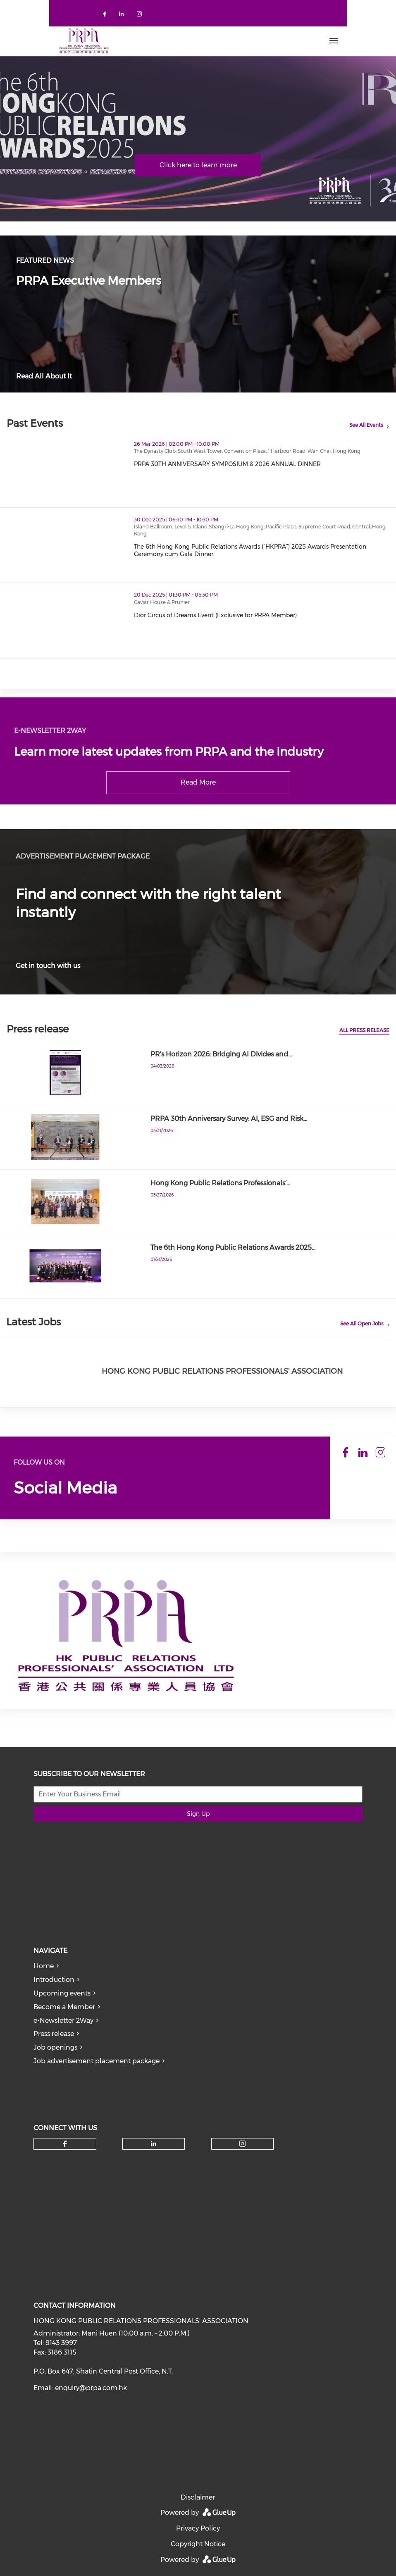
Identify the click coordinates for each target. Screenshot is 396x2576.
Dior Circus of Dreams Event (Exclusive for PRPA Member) (215, 615)
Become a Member (64, 2007)
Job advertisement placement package (96, 2061)
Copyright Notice (198, 2544)
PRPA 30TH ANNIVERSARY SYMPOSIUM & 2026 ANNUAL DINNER (227, 464)
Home (43, 1966)
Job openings (55, 2047)
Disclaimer (198, 2497)
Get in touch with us (48, 966)
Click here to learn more (198, 165)
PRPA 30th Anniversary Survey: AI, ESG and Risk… (228, 1119)
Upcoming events (62, 1993)
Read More (198, 782)
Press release (53, 2034)
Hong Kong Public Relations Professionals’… (220, 1183)
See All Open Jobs (362, 1323)
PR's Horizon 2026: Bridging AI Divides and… (221, 1054)
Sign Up (198, 1813)
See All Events (366, 425)
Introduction (53, 1980)
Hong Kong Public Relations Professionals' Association (222, 1371)
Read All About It (44, 376)
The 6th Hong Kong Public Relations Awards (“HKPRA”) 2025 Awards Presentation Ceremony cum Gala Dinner (250, 550)
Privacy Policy (198, 2528)
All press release (364, 1030)
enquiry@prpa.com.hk (91, 2388)
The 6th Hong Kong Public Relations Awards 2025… (232, 1247)
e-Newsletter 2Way (63, 2020)
